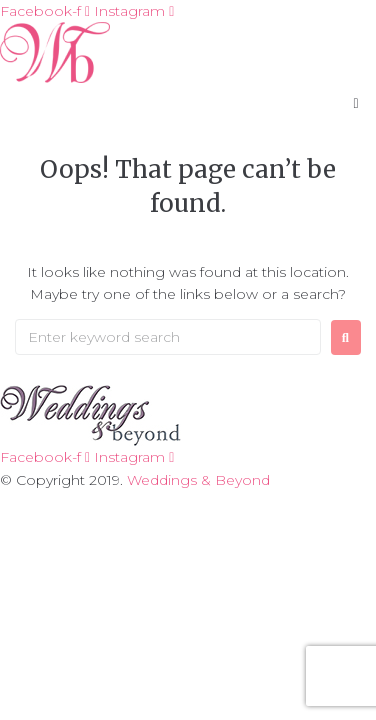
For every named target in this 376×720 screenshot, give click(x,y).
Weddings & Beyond (198, 480)
